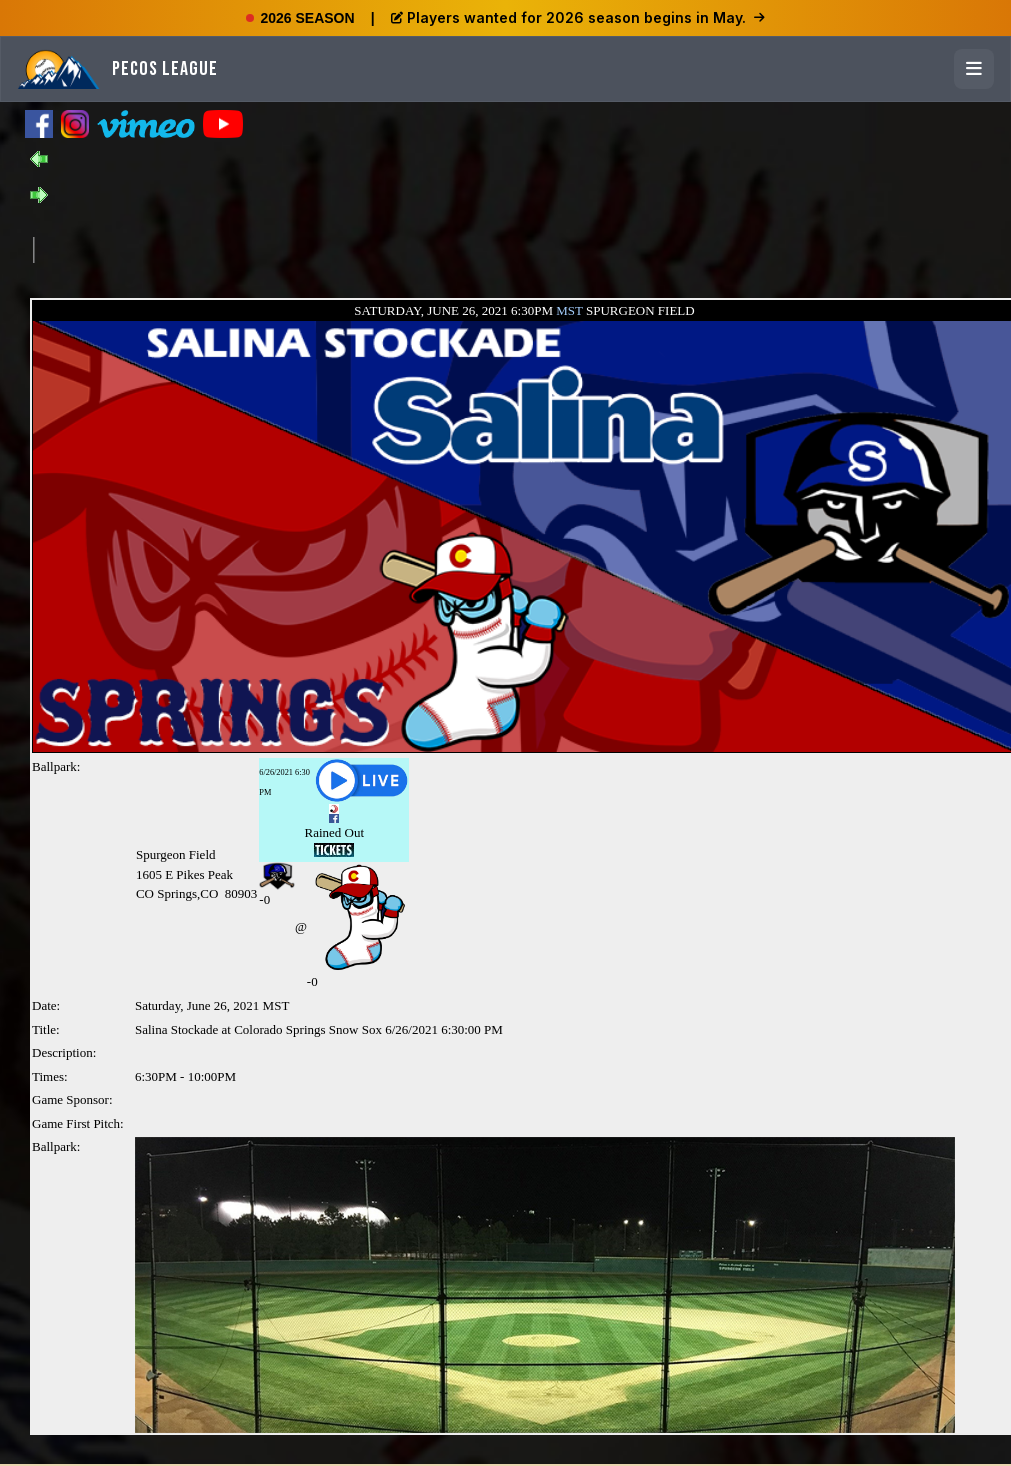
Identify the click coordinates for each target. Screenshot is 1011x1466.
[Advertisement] (398, 248)
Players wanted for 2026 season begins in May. (578, 17)
